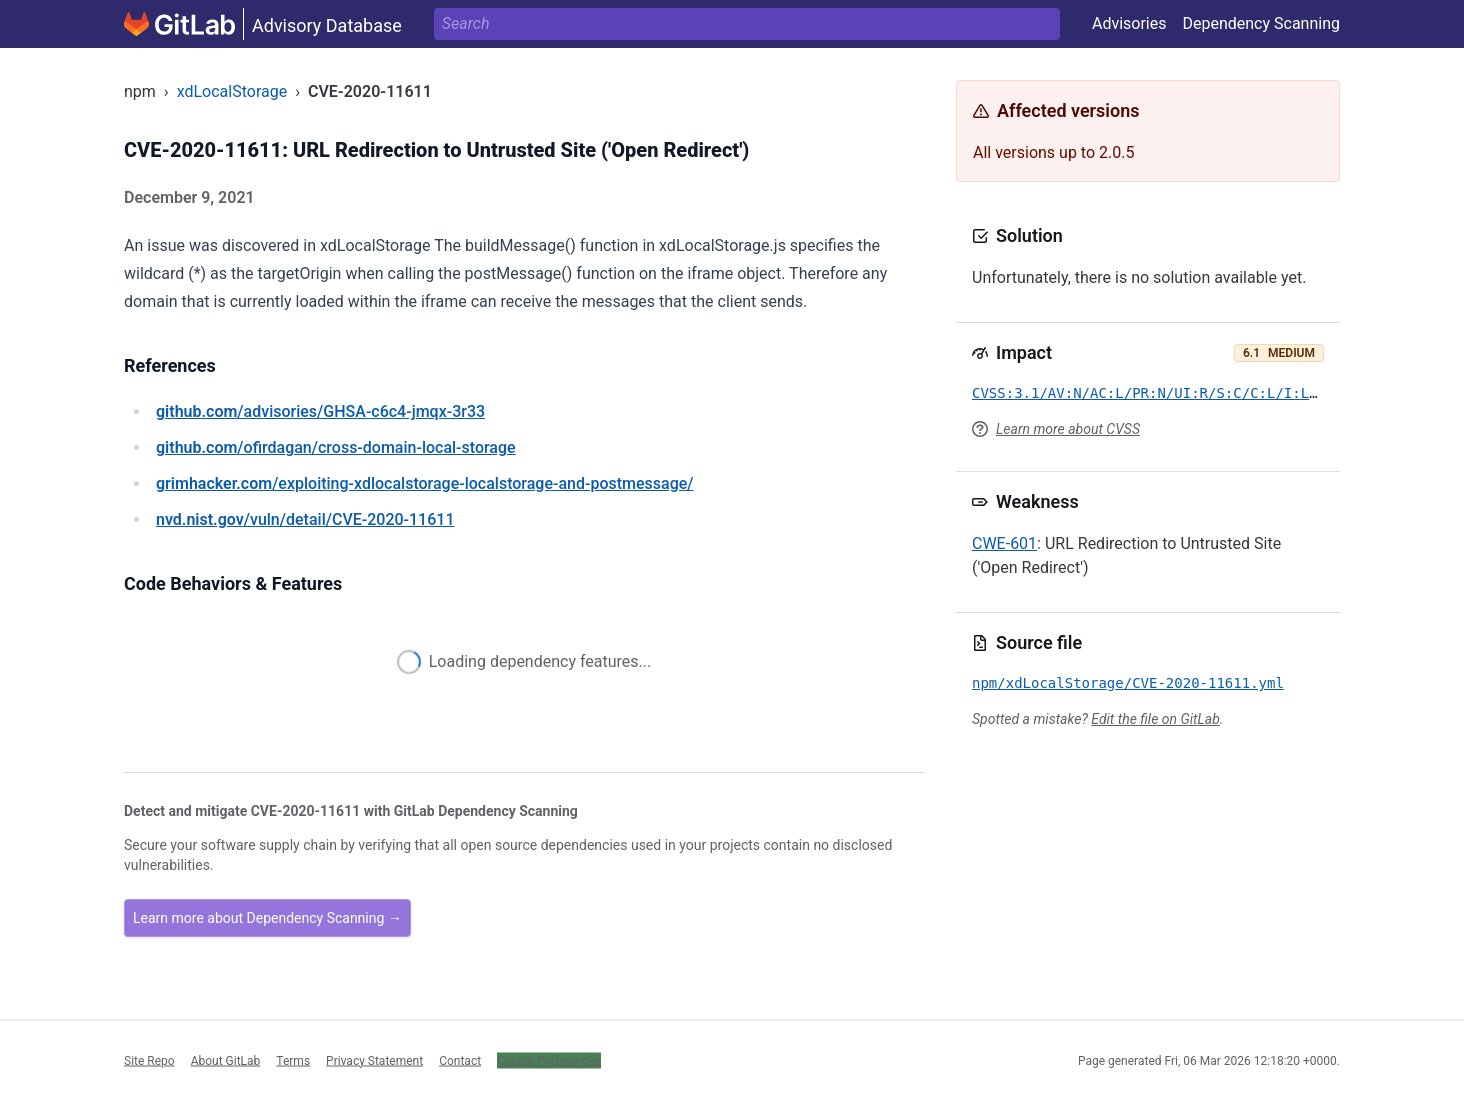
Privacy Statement (374, 1060)
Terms (293, 1060)
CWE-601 (1004, 543)
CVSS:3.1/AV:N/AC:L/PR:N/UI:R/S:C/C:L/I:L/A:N (1157, 393)
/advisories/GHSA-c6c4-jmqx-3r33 (320, 411)
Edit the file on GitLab (1155, 719)
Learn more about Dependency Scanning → (267, 918)
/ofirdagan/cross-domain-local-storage (336, 447)
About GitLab (226, 1060)
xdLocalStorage (232, 91)
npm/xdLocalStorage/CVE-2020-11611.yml (1128, 683)
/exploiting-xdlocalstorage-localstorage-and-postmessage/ (425, 483)
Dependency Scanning (1261, 23)
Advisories (1129, 23)
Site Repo (149, 1060)
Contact (460, 1060)
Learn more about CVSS (1068, 429)
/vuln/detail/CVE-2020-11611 (305, 519)
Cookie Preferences (549, 1060)
